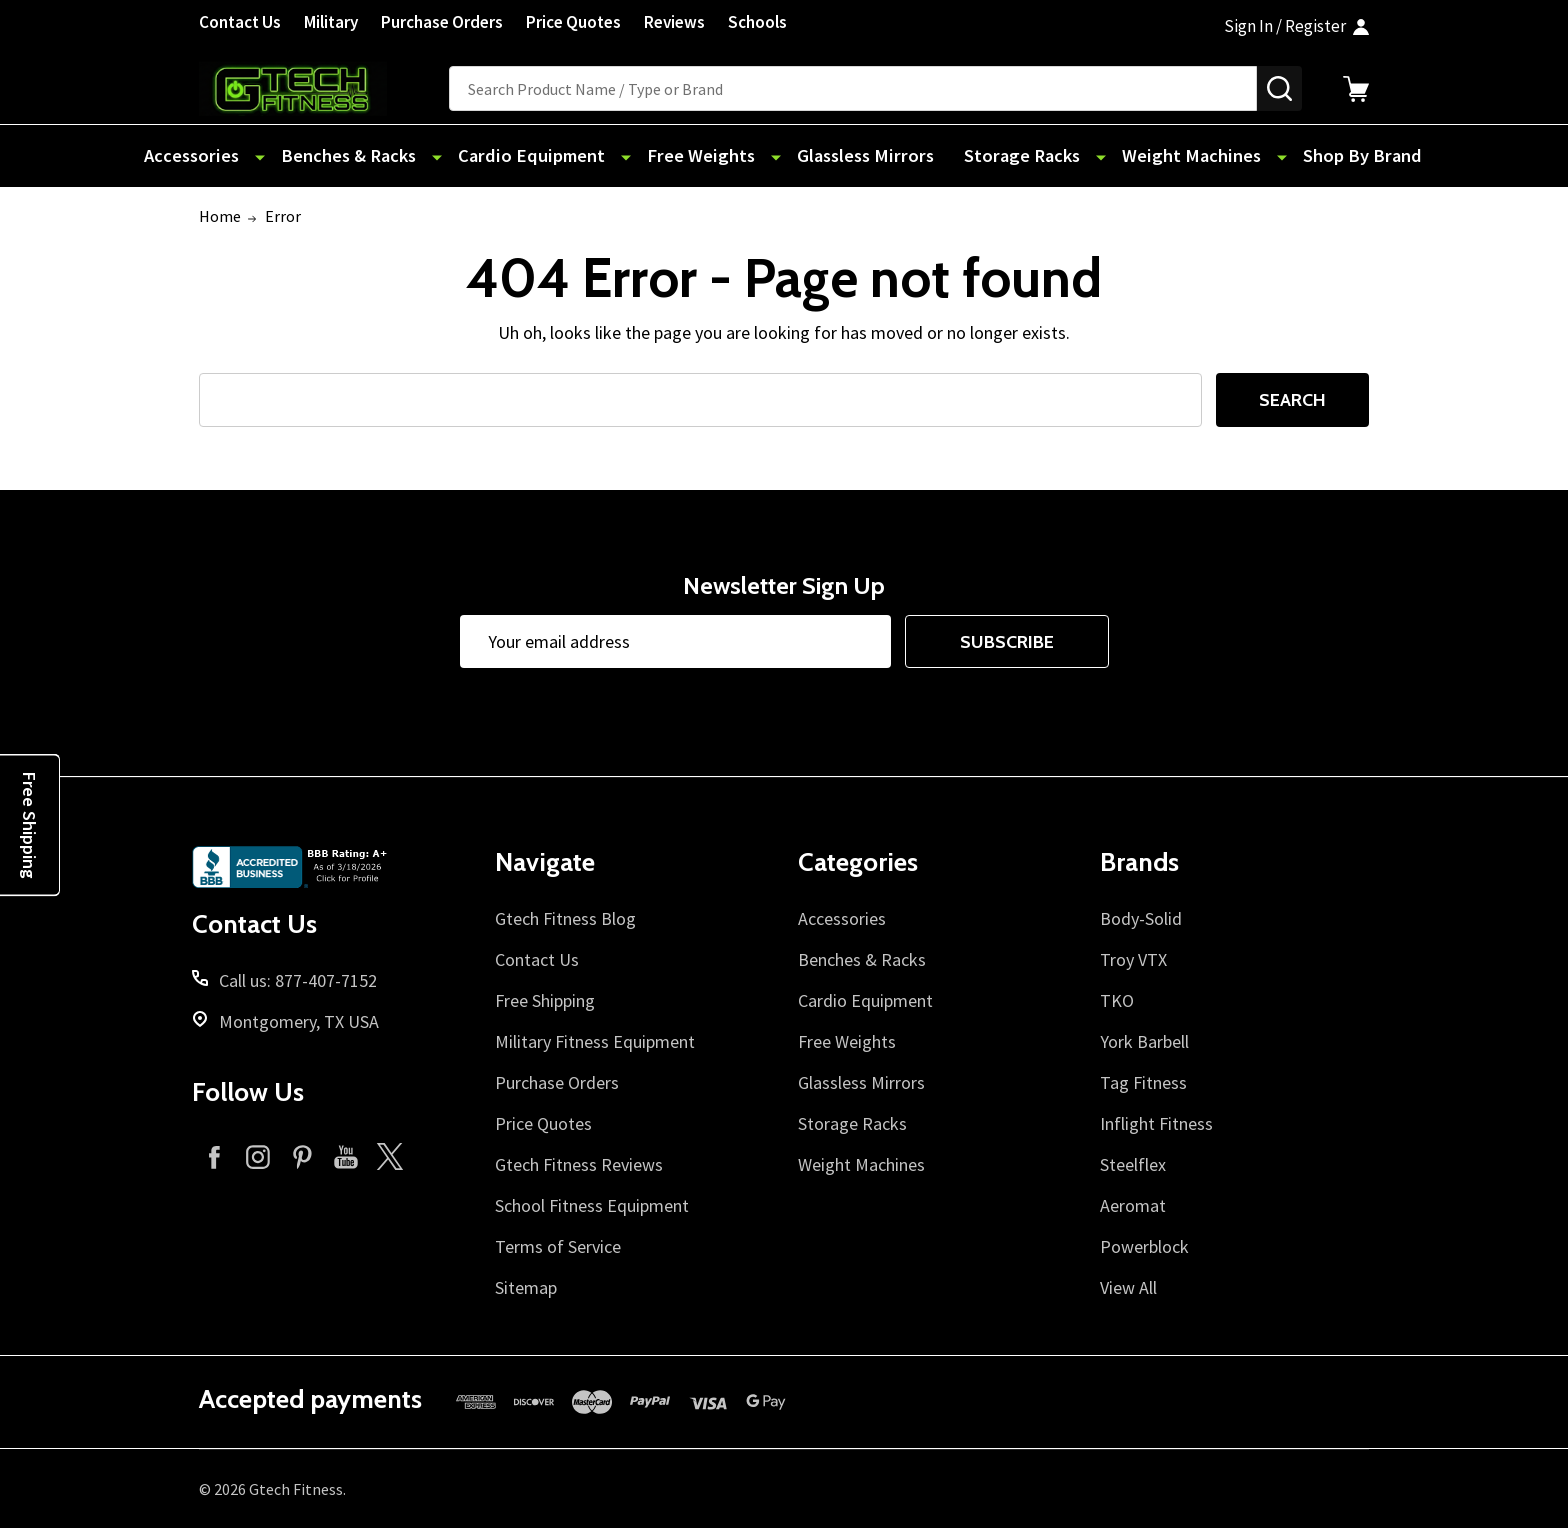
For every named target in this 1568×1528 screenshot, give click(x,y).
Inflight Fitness (1156, 1123)
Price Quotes (573, 22)
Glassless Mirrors (855, 156)
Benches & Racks (383, 156)
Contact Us (240, 22)
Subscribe (1007, 642)
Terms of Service (558, 1246)
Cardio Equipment (552, 156)
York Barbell (1144, 1041)
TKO (1117, 1000)
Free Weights (706, 156)
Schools (757, 22)
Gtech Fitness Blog (565, 918)
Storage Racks (1007, 156)
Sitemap (526, 1287)
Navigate (545, 862)
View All (1128, 1287)
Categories (858, 862)
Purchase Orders (442, 22)
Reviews (674, 22)
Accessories (237, 156)
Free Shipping (545, 1000)
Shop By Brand (1320, 156)
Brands (1139, 862)
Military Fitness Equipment (595, 1041)
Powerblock (1144, 1246)
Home (220, 217)
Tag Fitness (1143, 1082)
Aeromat (1133, 1205)
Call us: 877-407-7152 (298, 980)
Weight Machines (1163, 156)
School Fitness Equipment (592, 1205)
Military (331, 22)
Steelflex (1133, 1164)
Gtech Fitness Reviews (579, 1164)
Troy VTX (1133, 959)
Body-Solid (1141, 918)
